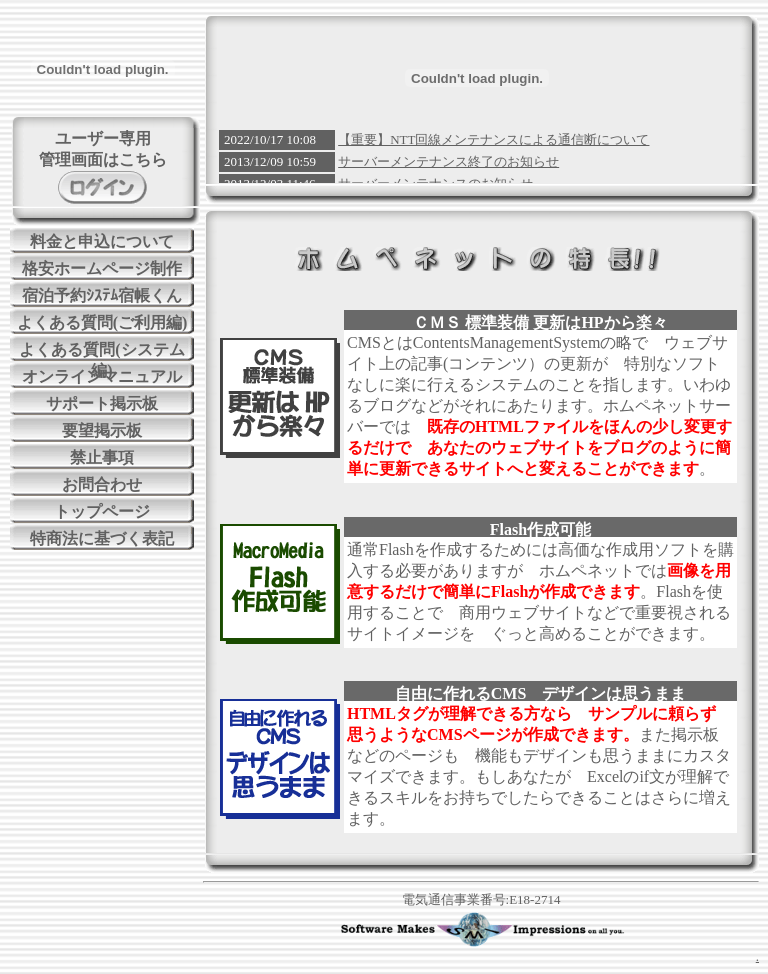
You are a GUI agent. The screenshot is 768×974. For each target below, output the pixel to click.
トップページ (102, 511)
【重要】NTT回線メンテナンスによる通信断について (493, 139)
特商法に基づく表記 (102, 538)
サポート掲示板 (102, 403)
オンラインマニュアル (102, 376)
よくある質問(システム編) (101, 351)
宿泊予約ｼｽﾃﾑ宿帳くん (102, 295)
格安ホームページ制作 (102, 268)
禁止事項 (102, 457)
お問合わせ (102, 484)
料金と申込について (102, 241)
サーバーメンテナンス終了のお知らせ (448, 161)
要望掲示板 (102, 430)
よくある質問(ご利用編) (102, 322)
